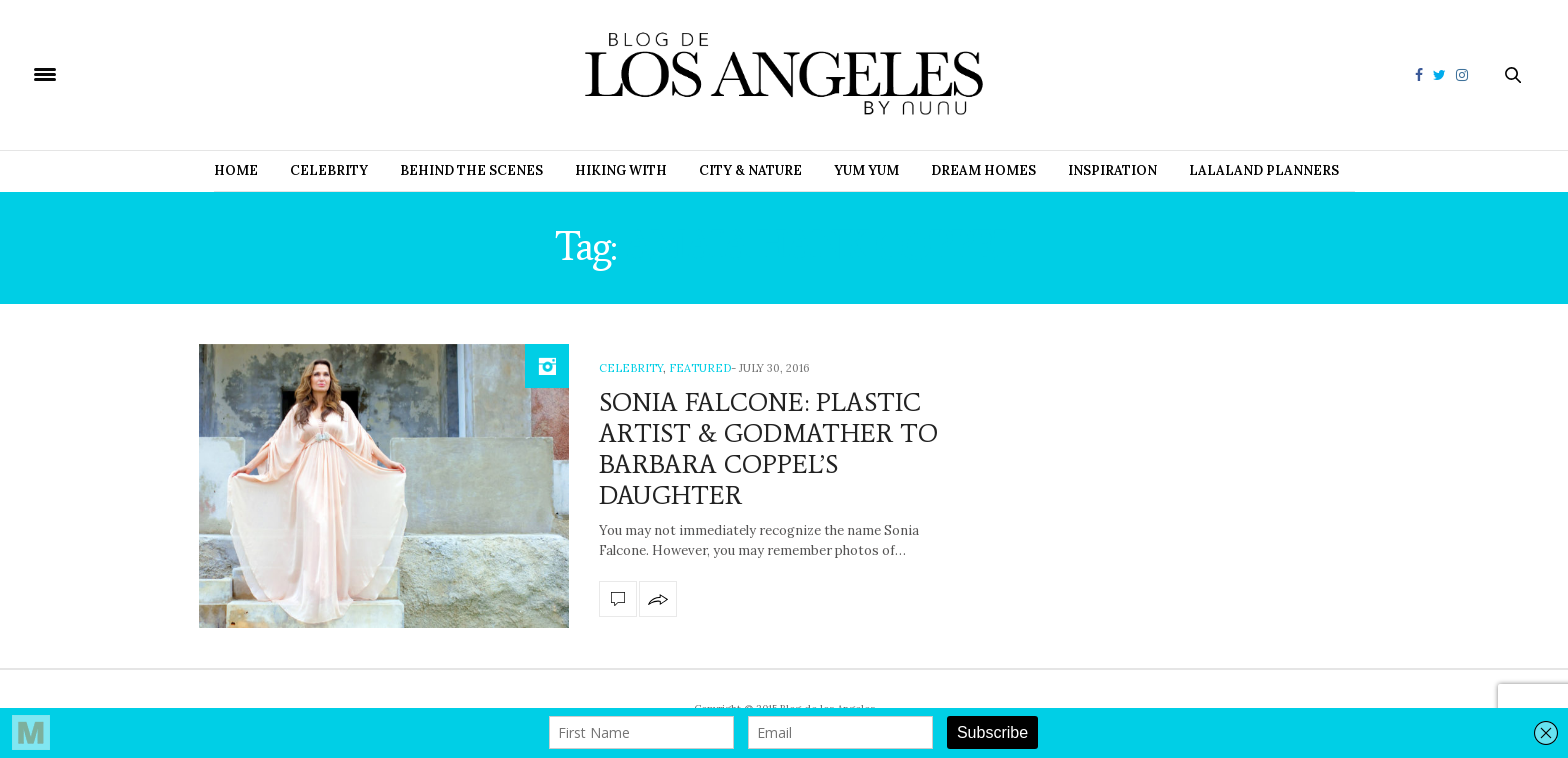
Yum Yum (866, 170)
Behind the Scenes (471, 170)
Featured (700, 368)
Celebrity (329, 170)
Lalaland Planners (1264, 170)
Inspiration (1112, 170)
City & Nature (750, 170)
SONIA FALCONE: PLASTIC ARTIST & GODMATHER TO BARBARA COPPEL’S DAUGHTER (768, 449)
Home (236, 170)
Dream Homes (983, 170)
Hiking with (621, 170)
